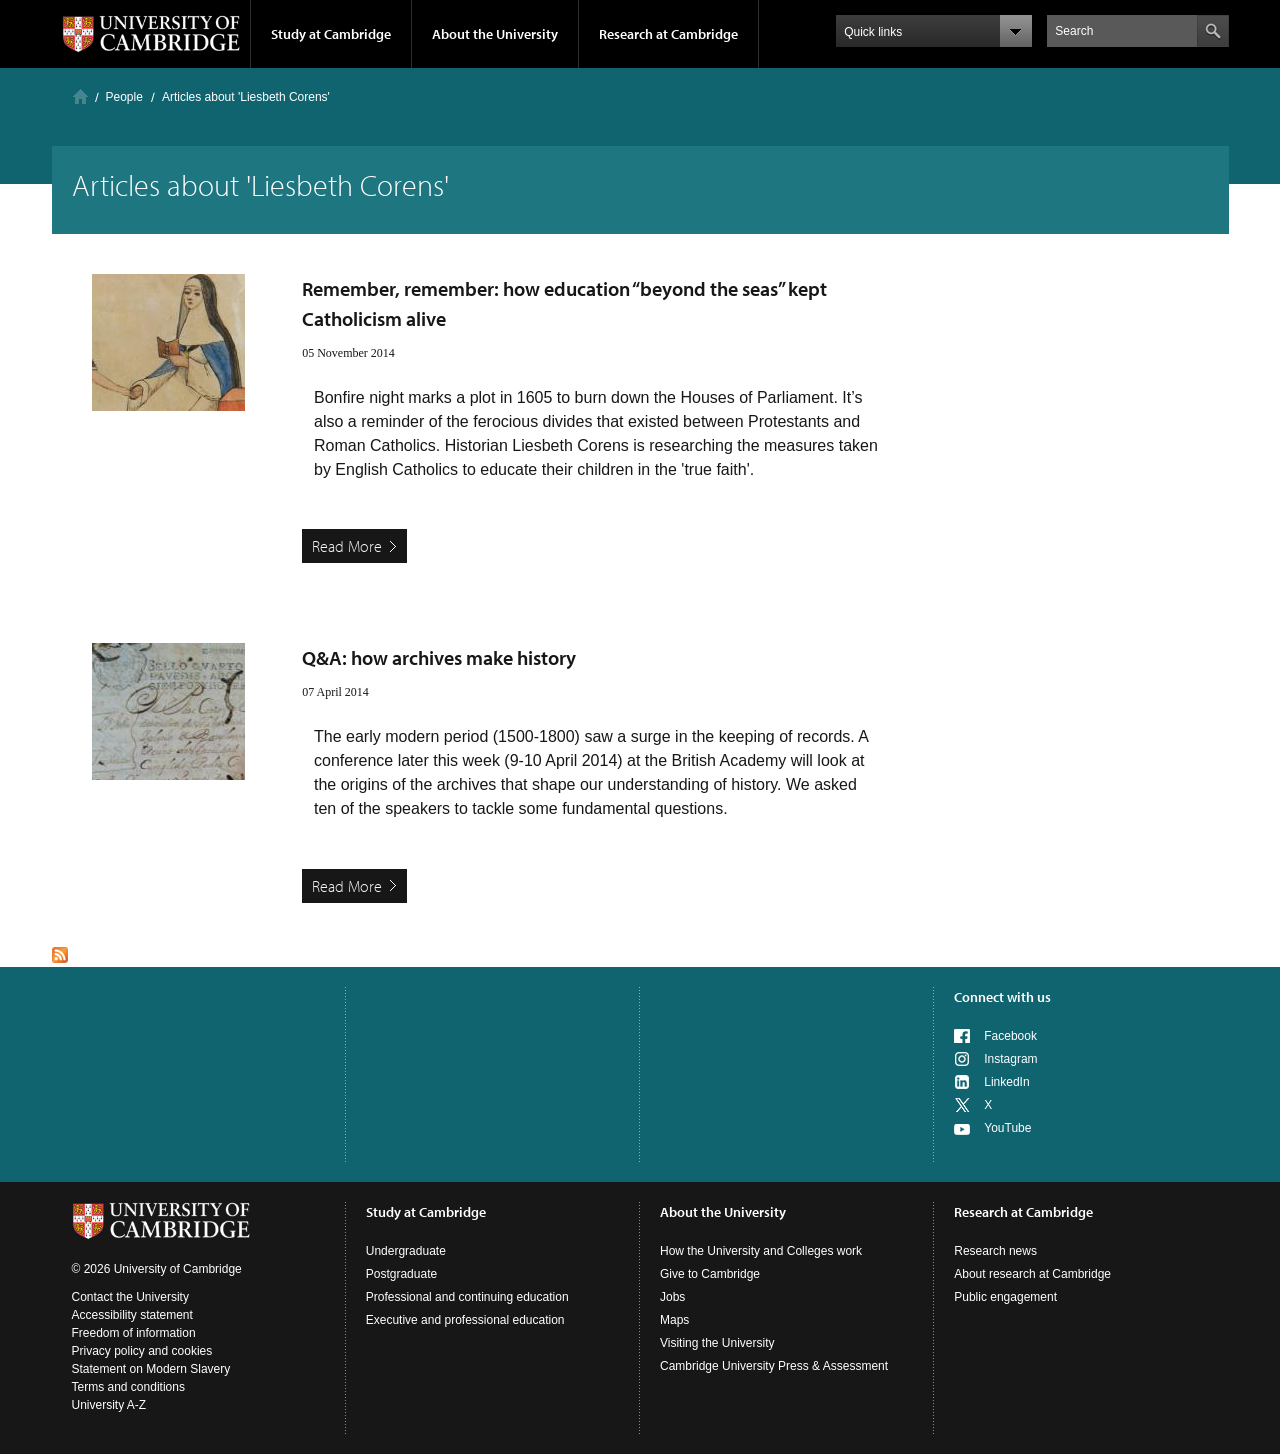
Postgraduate (401, 1274)
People (124, 97)
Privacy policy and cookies (142, 1351)
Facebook (1010, 1036)
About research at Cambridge (1032, 1274)
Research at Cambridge (668, 34)
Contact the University (130, 1297)
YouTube (1007, 1128)
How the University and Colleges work (761, 1251)
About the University (495, 34)
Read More (347, 546)
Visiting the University (717, 1343)
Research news (995, 1251)
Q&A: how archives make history (439, 657)
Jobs (672, 1297)
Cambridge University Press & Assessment (774, 1366)
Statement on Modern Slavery (151, 1369)
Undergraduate (406, 1251)
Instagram (1010, 1059)
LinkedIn (1006, 1082)
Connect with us (1002, 997)
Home (80, 96)
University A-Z (109, 1405)
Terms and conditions (128, 1387)
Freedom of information (134, 1333)
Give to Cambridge (710, 1274)
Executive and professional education (465, 1320)
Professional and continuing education (467, 1297)
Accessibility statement (132, 1315)
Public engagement (1005, 1297)
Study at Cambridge (331, 34)
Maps (674, 1320)
